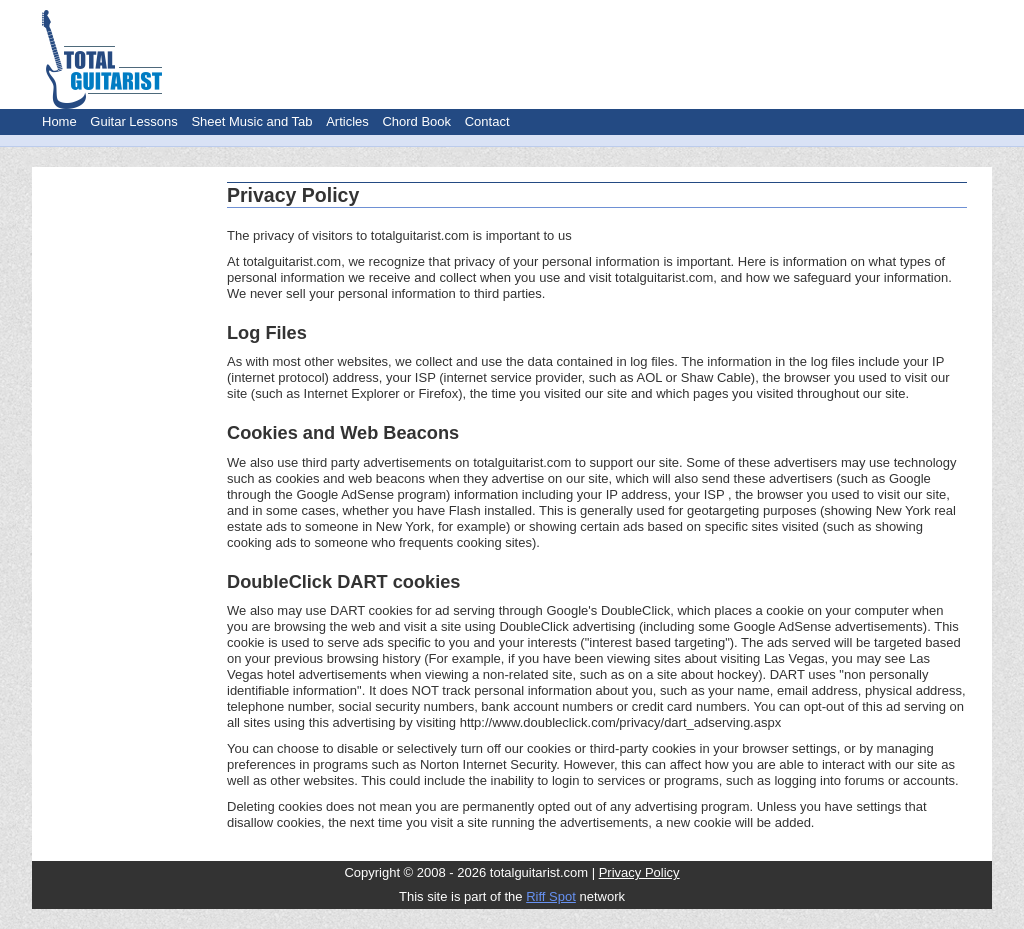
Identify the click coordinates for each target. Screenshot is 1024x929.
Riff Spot (551, 896)
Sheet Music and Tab (251, 121)
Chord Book (416, 121)
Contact (487, 121)
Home (59, 121)
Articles (347, 121)
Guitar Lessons (133, 121)
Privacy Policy (639, 872)
